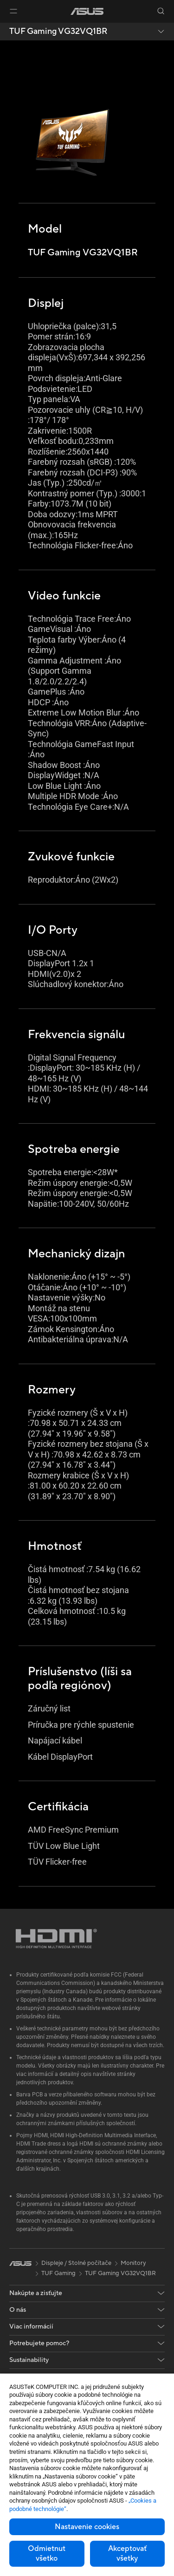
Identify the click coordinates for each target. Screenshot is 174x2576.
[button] (13, 11)
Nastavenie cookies (87, 2526)
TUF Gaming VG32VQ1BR (58, 31)
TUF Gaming (58, 2273)
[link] (87, 11)
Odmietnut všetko (46, 2553)
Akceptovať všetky (127, 2553)
